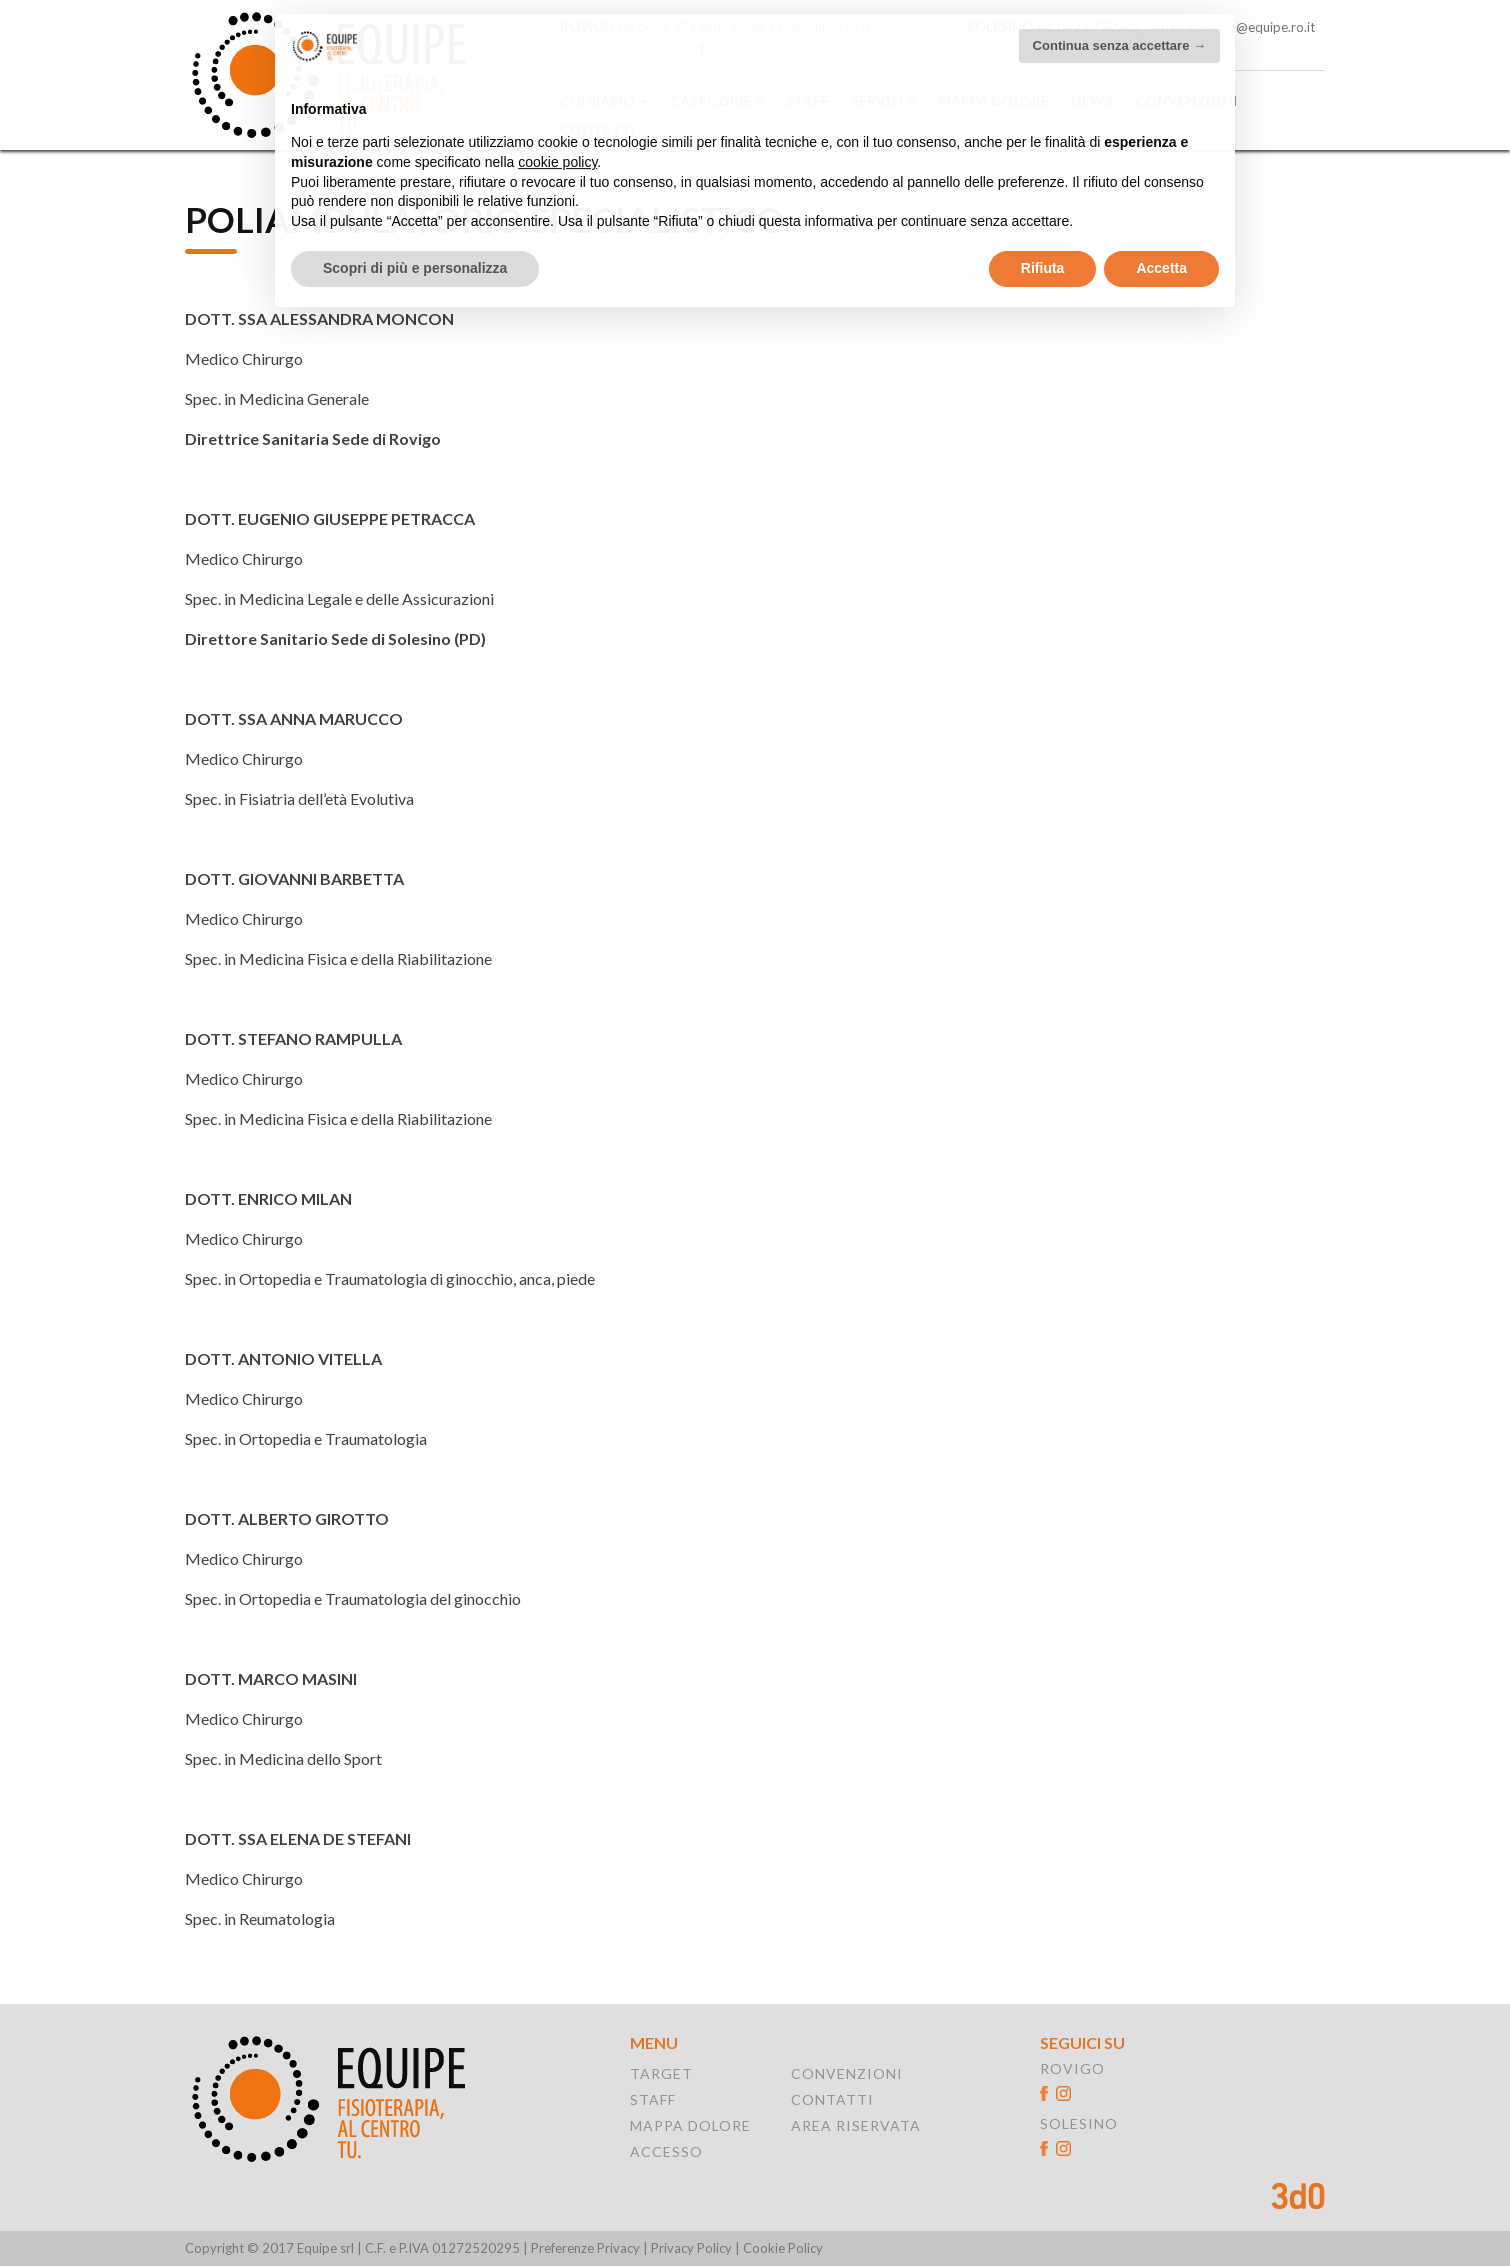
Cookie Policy (783, 2248)
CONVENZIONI (847, 2073)
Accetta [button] (1161, 246)
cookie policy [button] (557, 140)
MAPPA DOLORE (690, 2125)
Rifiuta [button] (1043, 246)
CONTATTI (832, 2099)
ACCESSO (666, 2151)
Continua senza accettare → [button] (1119, 23)
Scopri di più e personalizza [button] (415, 246)
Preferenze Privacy (585, 2248)
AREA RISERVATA (856, 2125)
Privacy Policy (691, 2248)
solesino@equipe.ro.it (1251, 27)
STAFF (653, 2099)
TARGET (661, 2073)
